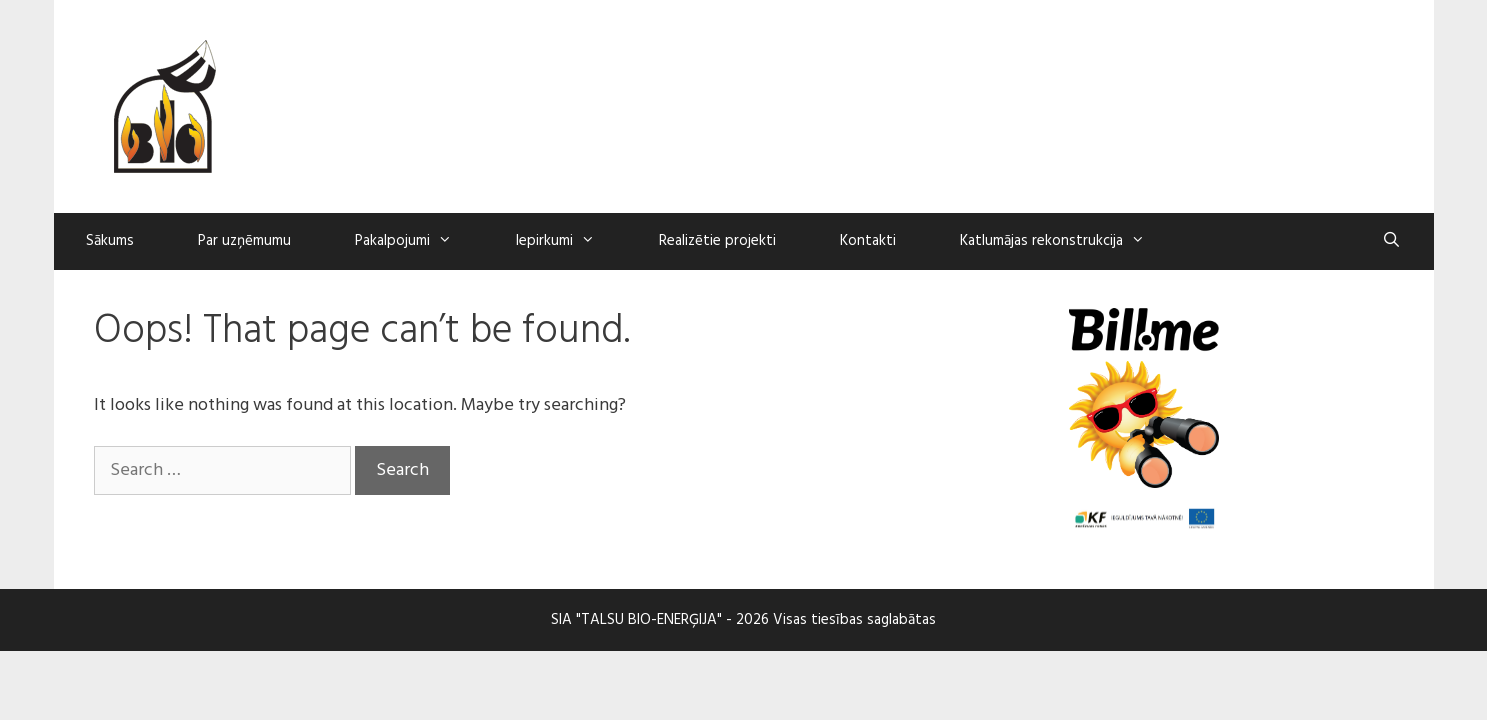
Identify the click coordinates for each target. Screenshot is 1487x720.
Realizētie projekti (717, 241)
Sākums (110, 241)
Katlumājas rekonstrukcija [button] (1068, 241)
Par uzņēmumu (244, 241)
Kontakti (868, 241)
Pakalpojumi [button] (419, 241)
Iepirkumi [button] (571, 241)
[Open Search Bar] (1391, 241)
